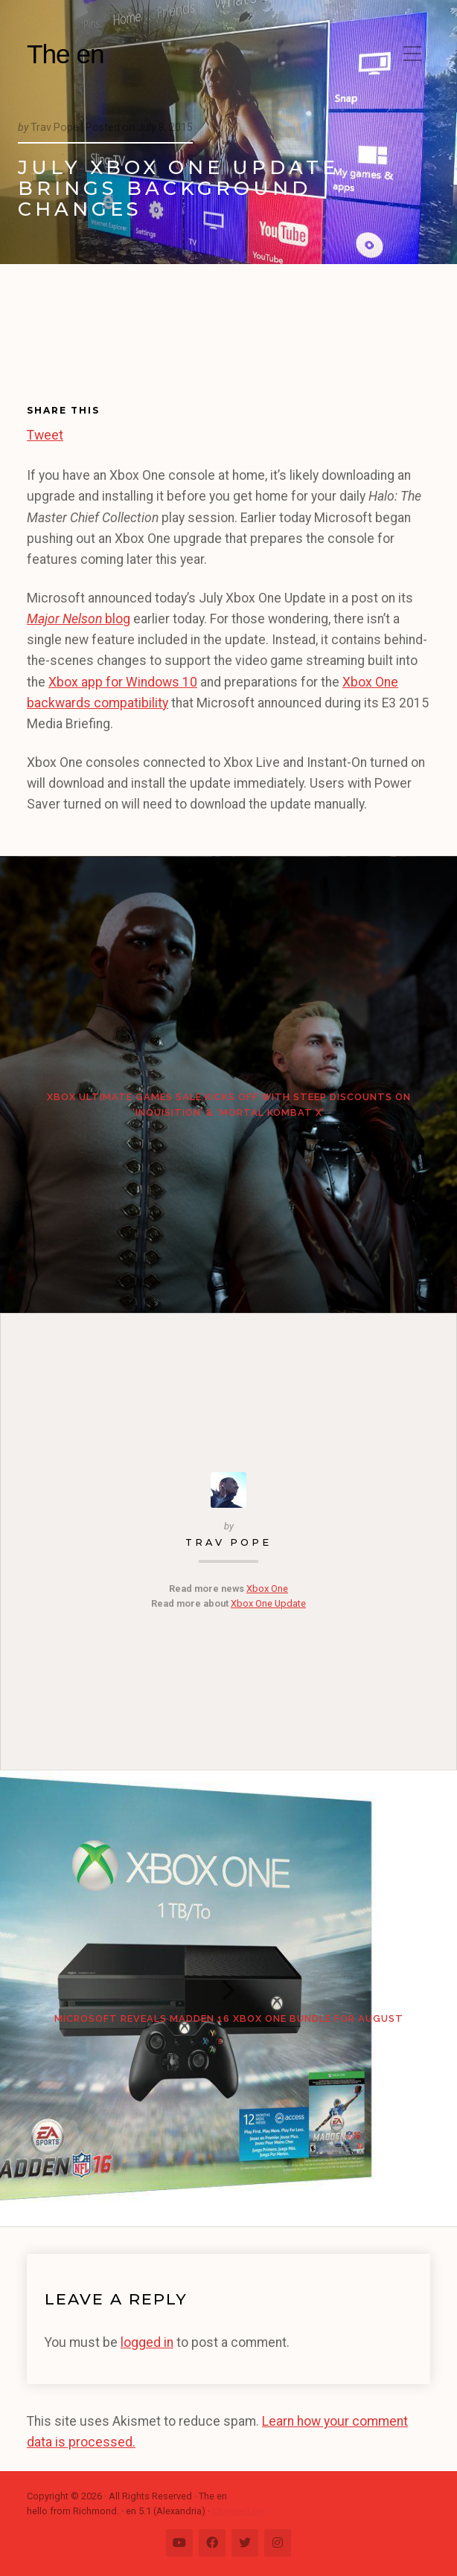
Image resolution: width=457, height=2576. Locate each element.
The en (65, 53)
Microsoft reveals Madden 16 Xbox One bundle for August (228, 2018)
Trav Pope (228, 1542)
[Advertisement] (94, 344)
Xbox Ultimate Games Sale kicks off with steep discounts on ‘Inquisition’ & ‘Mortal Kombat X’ (229, 1104)
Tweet (45, 433)
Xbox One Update (268, 1603)
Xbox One (267, 1588)
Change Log (238, 2510)
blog (78, 618)
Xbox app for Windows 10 (122, 682)
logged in (147, 2342)
